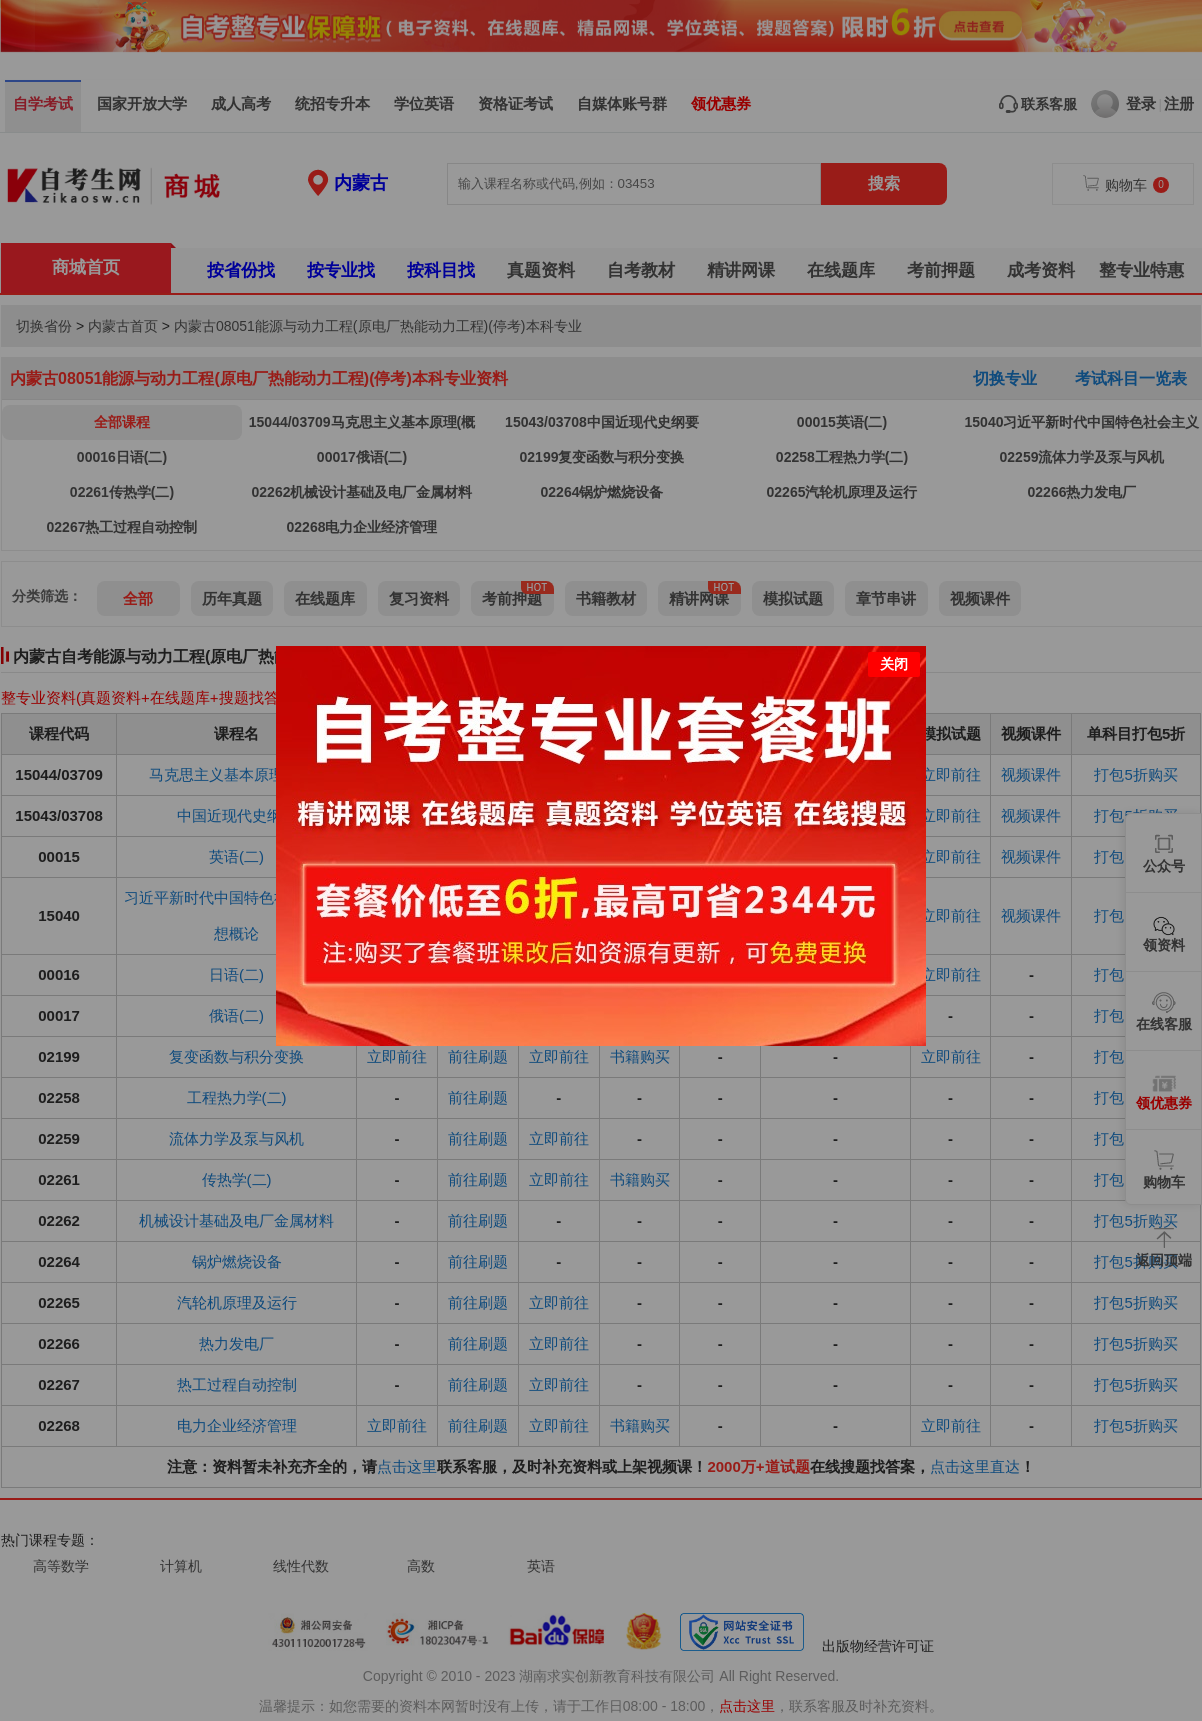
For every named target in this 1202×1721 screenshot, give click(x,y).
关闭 (894, 664)
